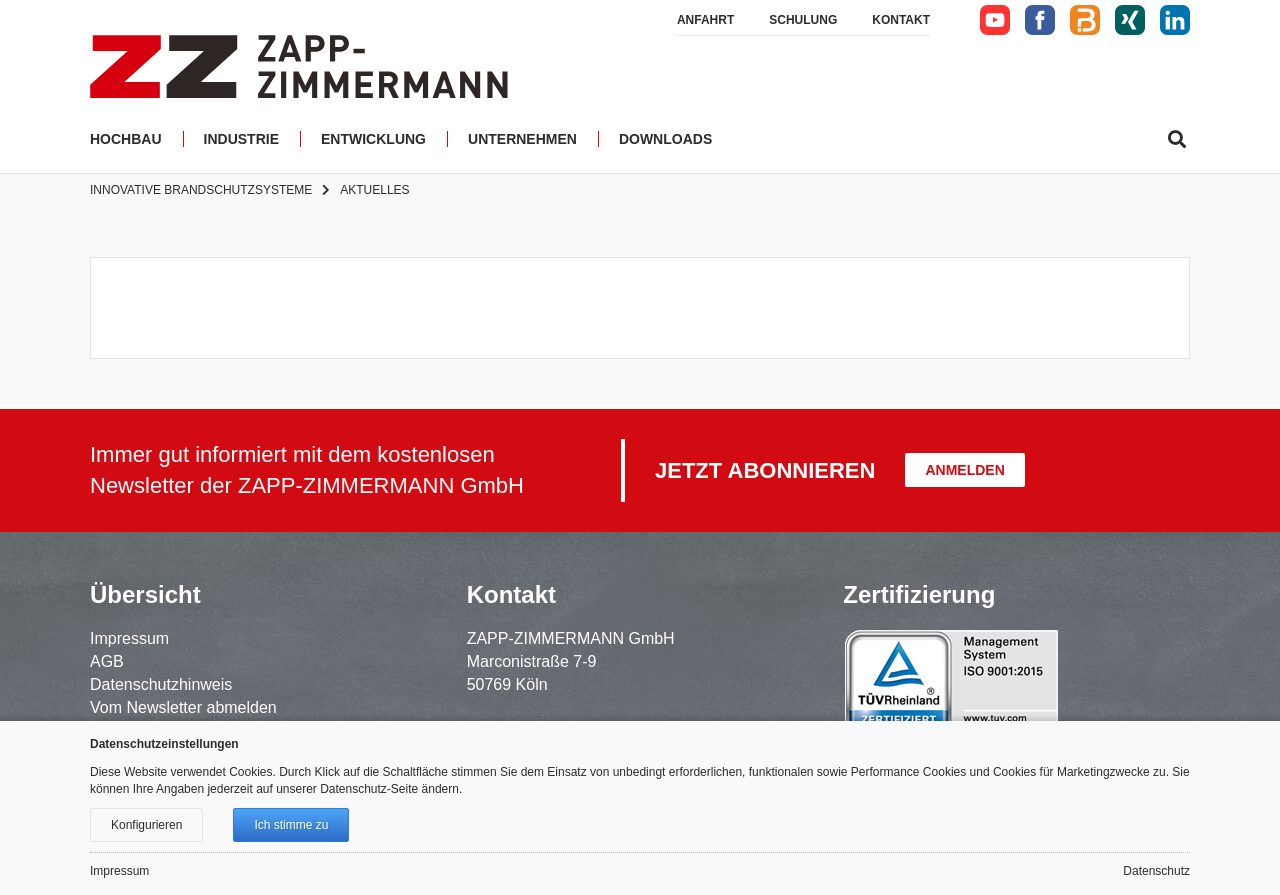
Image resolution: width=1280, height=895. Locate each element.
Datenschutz (1156, 871)
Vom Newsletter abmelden (183, 707)
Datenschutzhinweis (161, 684)
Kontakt (901, 20)
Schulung (803, 20)
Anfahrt (705, 20)
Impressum (129, 638)
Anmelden (964, 470)
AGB (107, 661)
